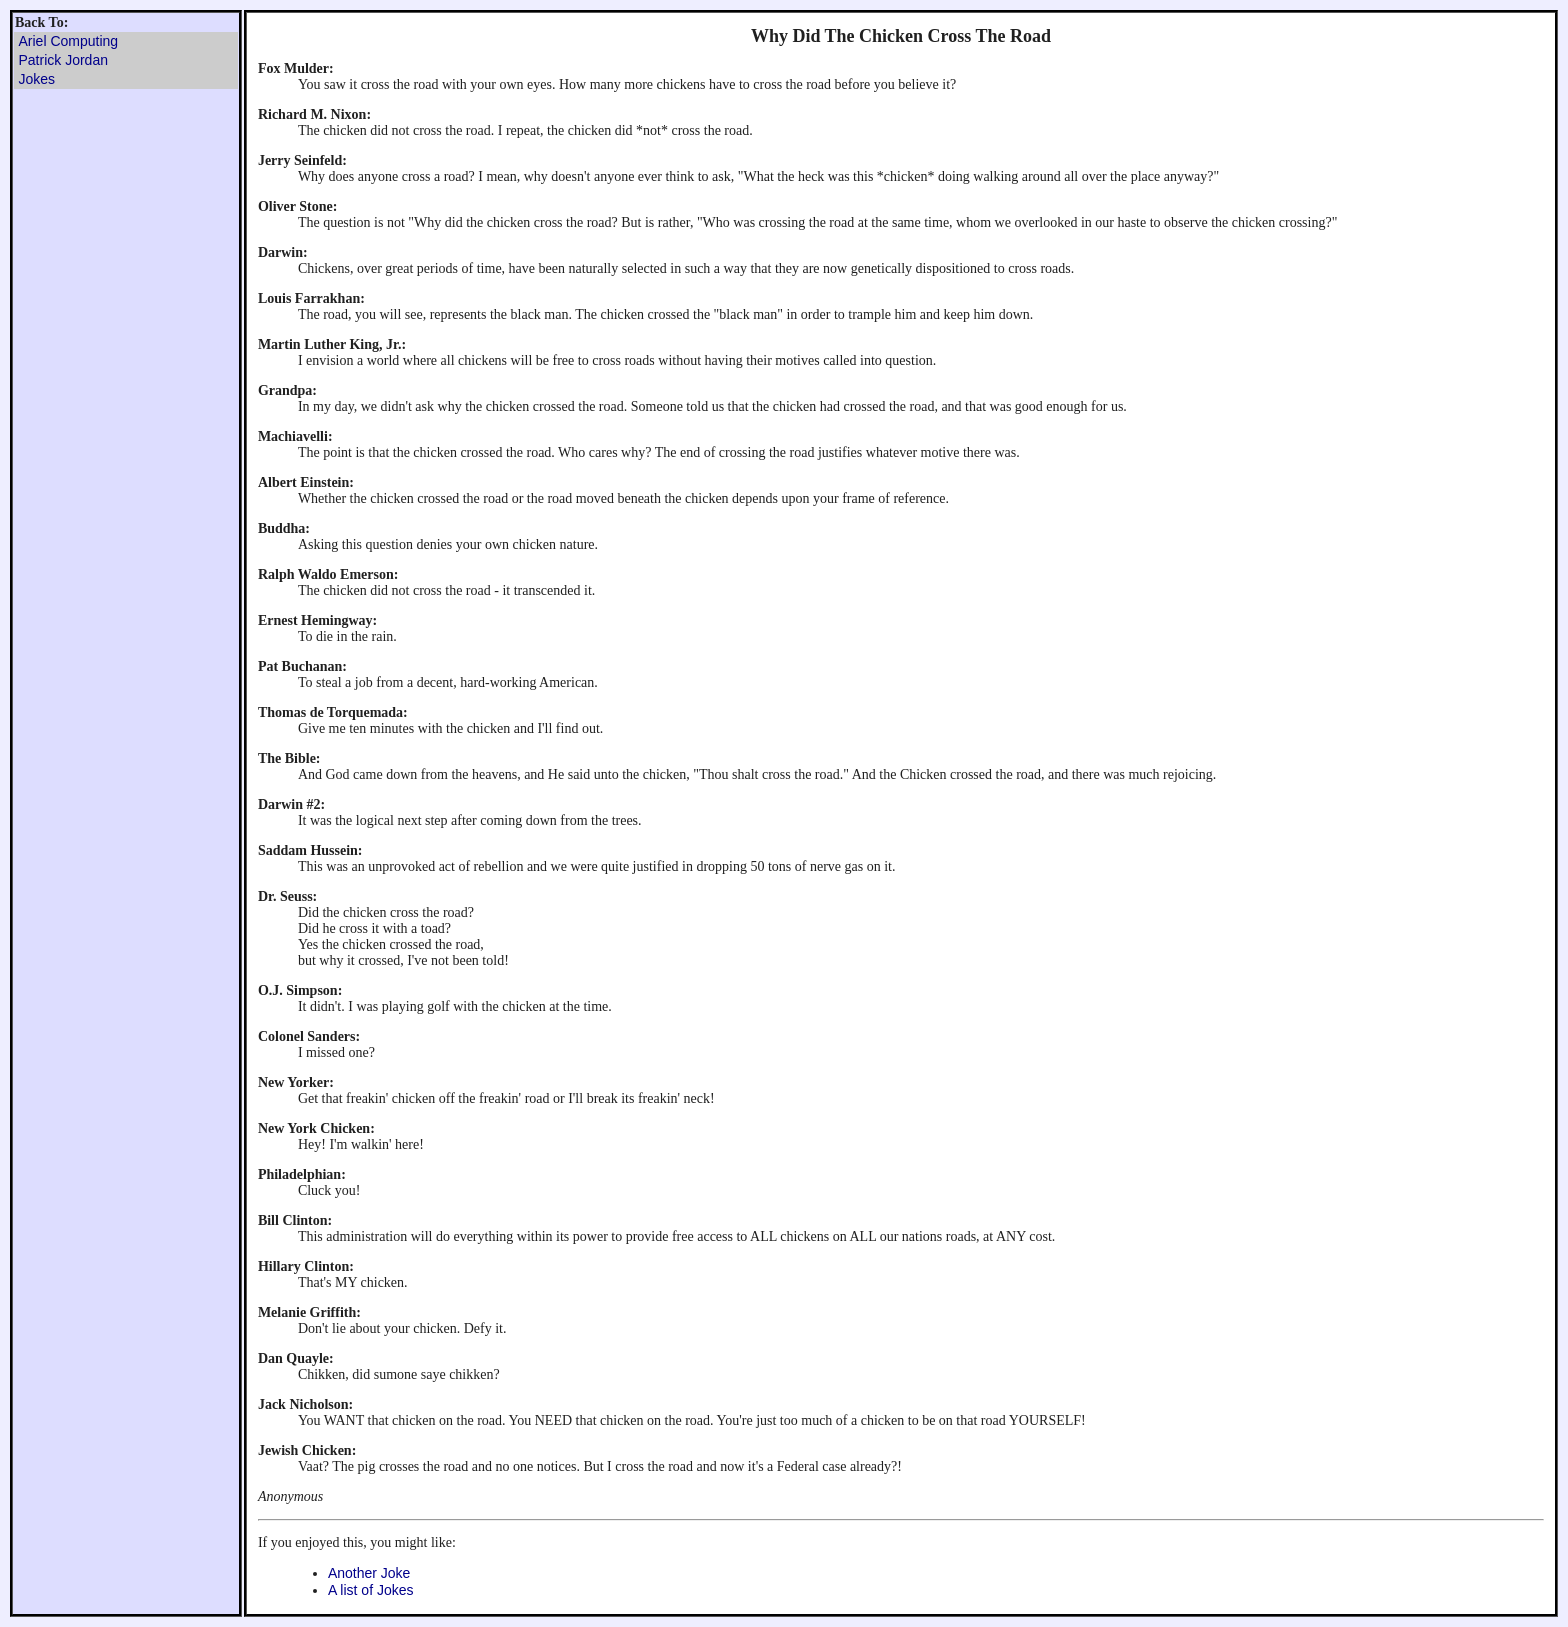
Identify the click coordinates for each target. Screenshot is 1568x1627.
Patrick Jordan (63, 60)
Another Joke (369, 1573)
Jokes (37, 79)
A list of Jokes (371, 1590)
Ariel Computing (69, 41)
